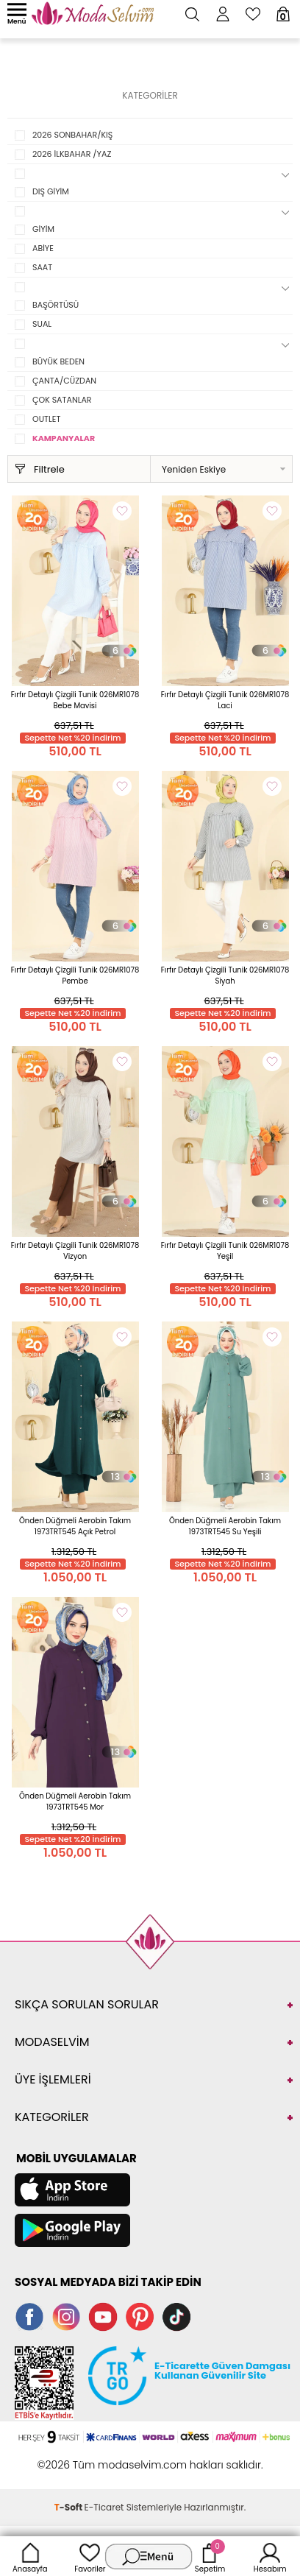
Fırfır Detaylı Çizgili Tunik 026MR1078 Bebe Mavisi (75, 700)
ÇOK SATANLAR (62, 400)
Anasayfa (30, 2556)
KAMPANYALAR (63, 438)
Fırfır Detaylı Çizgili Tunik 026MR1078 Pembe (75, 975)
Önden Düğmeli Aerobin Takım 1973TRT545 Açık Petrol (75, 1526)
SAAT (42, 267)
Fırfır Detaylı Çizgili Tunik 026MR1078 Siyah (225, 975)
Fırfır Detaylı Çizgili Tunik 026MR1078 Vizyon (75, 1251)
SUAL (41, 324)
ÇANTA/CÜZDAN (64, 381)
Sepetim (210, 2556)
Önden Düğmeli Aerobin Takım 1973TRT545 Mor (75, 1801)
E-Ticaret (104, 2507)
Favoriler (89, 2556)
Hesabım (270, 2556)
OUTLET (46, 419)
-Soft (69, 2507)
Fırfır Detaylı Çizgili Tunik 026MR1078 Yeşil (225, 1251)
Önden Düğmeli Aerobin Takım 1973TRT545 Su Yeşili (225, 1526)
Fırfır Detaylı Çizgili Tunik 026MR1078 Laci (225, 700)
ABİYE (43, 248)
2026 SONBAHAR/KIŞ (72, 135)
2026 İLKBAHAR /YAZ (71, 154)
